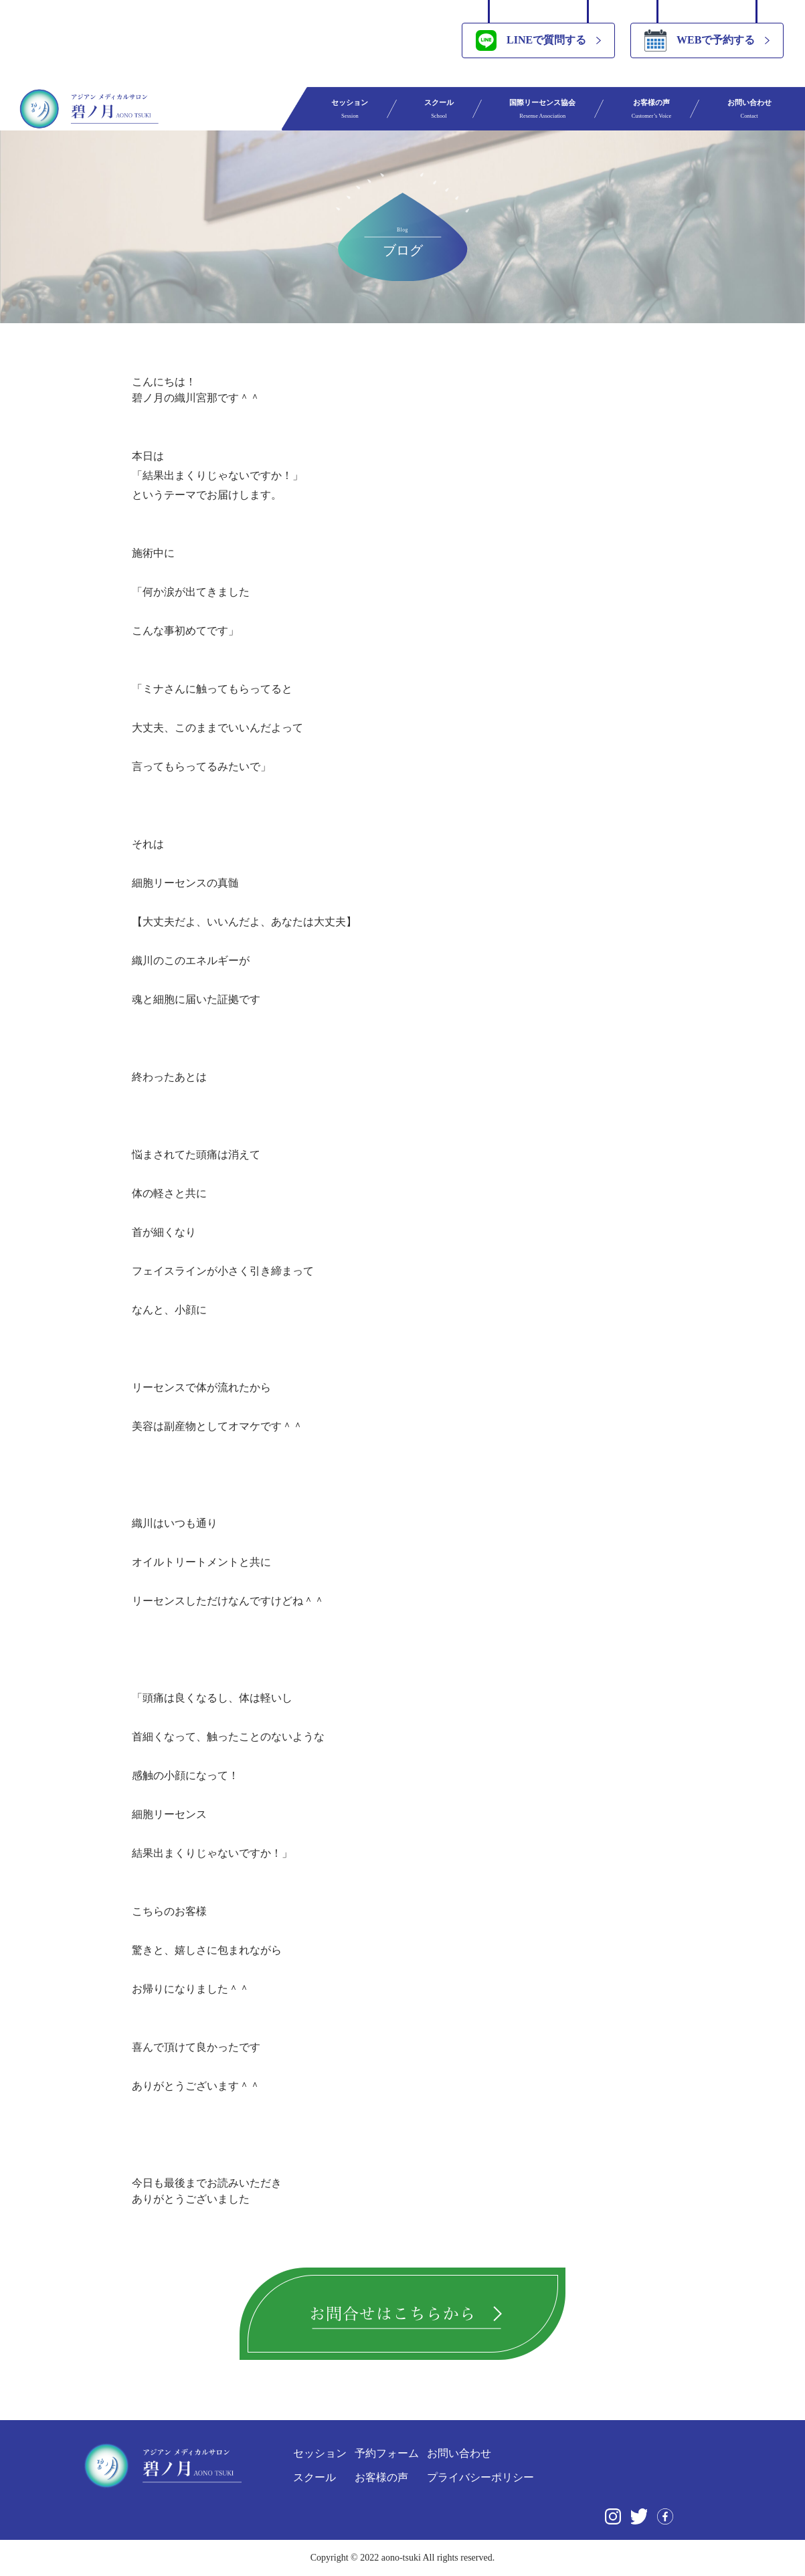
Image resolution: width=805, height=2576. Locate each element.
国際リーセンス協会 (542, 108)
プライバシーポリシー (480, 2477)
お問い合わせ (749, 108)
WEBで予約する (699, 40)
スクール (439, 108)
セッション (349, 108)
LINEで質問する (531, 40)
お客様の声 (652, 108)
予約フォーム (387, 2453)
